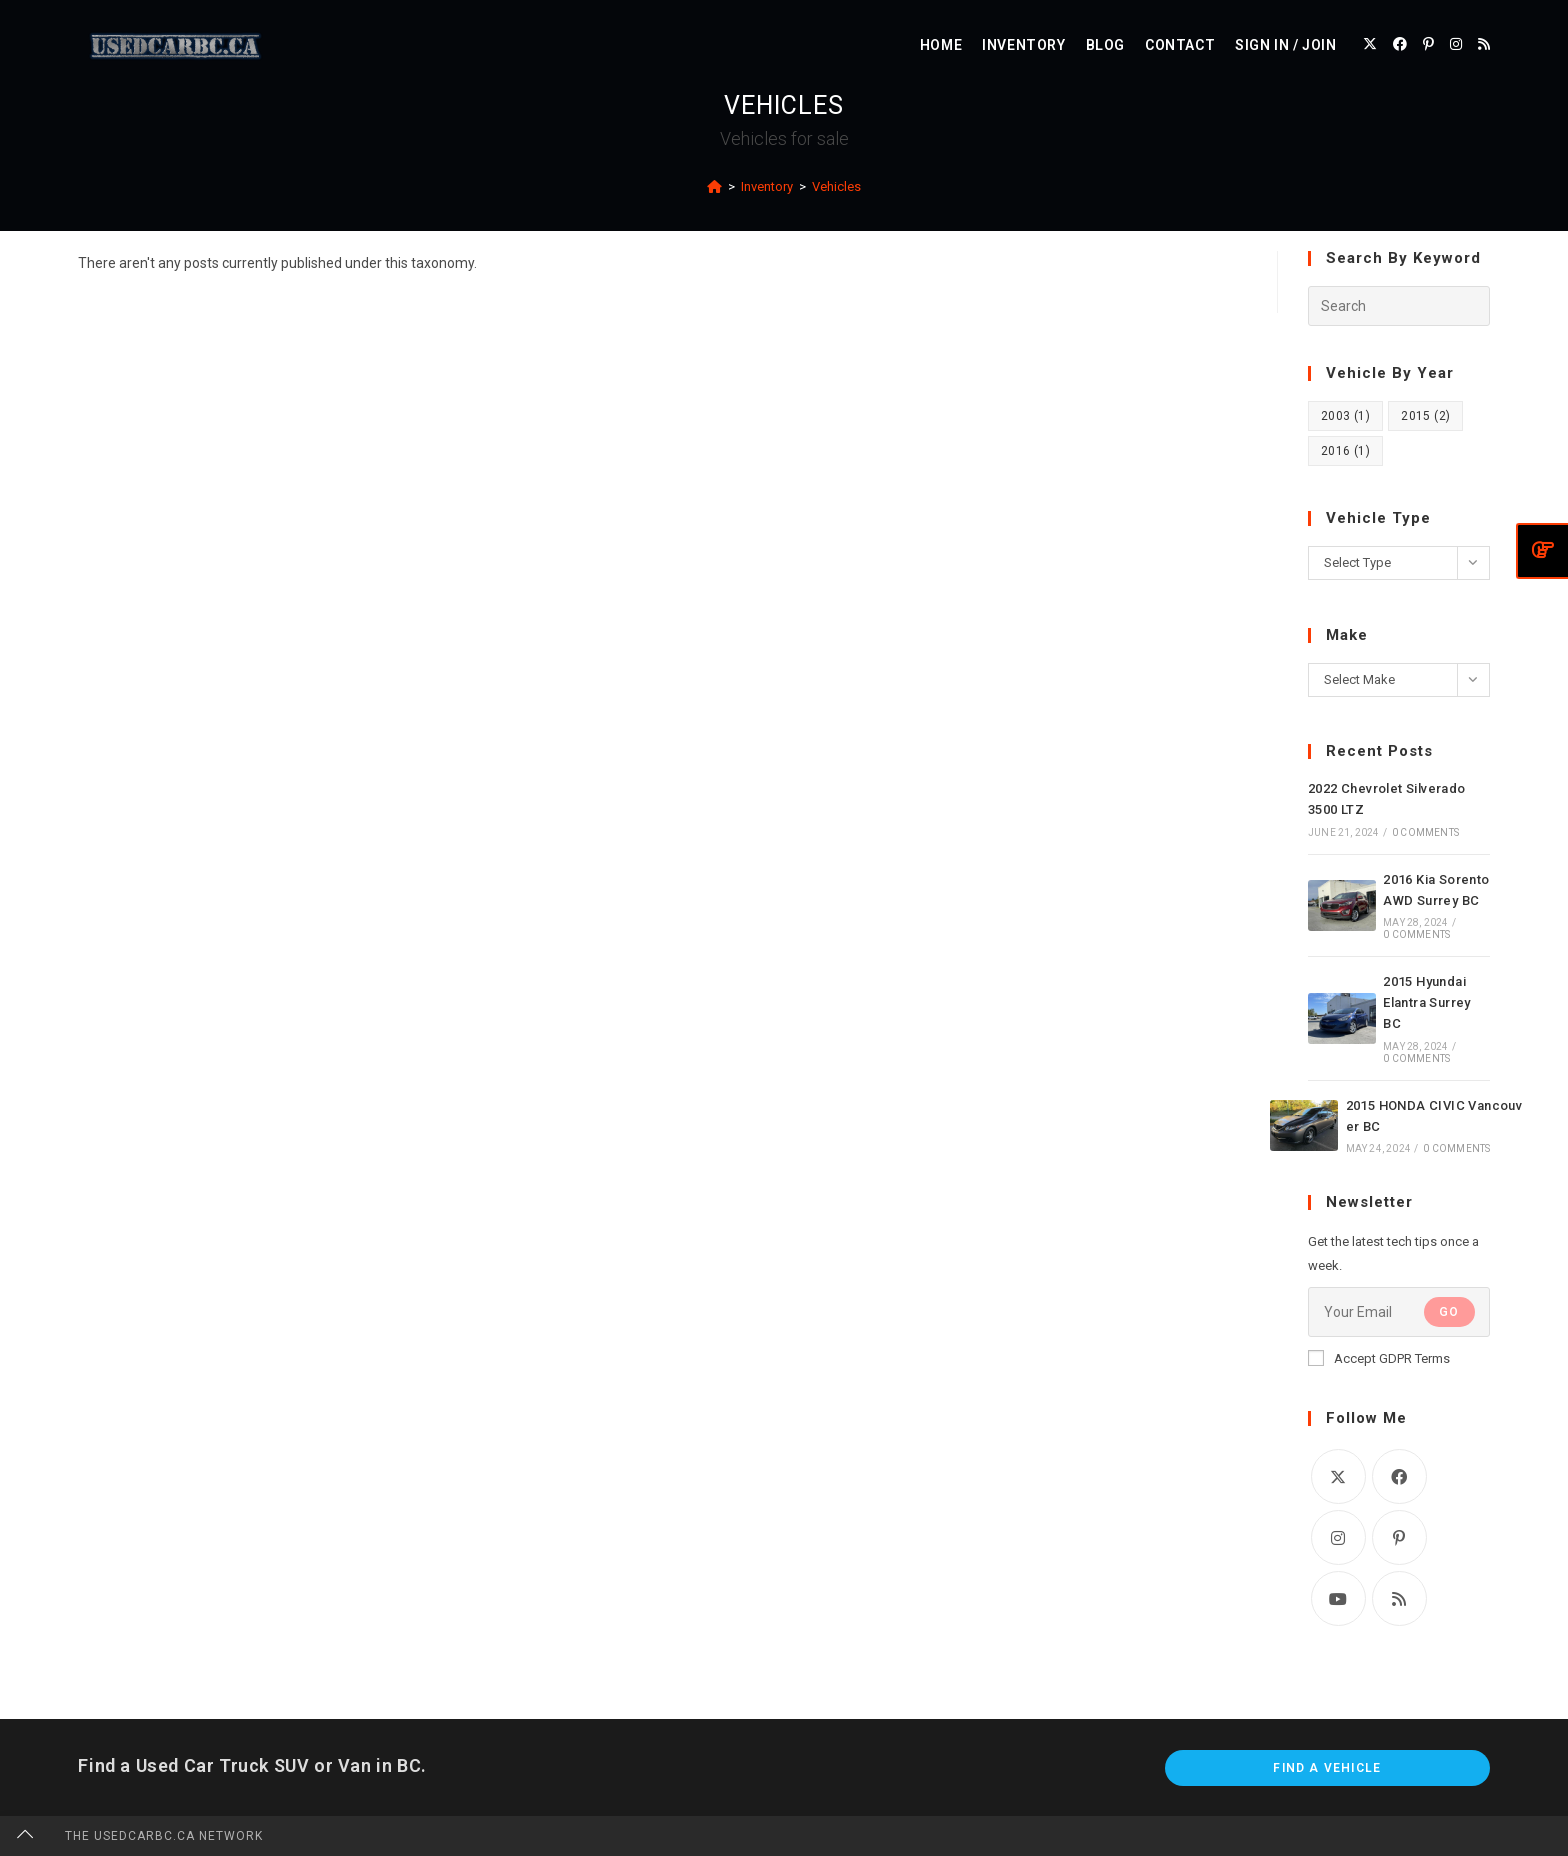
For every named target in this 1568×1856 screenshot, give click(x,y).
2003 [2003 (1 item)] (1345, 416)
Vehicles (836, 186)
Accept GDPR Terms (1379, 1358)
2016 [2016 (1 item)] (1345, 451)
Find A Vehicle (1327, 1768)
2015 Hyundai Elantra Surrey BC (1427, 1002)
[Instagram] (1338, 1537)
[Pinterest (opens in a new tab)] (1428, 44)
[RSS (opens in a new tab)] (1484, 44)
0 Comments (1425, 832)
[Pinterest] (1399, 1537)
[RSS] (1399, 1598)
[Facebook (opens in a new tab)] (1400, 44)
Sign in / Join (1285, 45)
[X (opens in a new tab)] (1370, 44)
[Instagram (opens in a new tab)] (1456, 44)
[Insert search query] (1399, 306)
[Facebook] (1399, 1476)
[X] (1338, 1476)
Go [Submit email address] (1449, 1312)
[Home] (714, 186)
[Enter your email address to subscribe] (1399, 1312)
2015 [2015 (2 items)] (1425, 416)
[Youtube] (1338, 1598)
